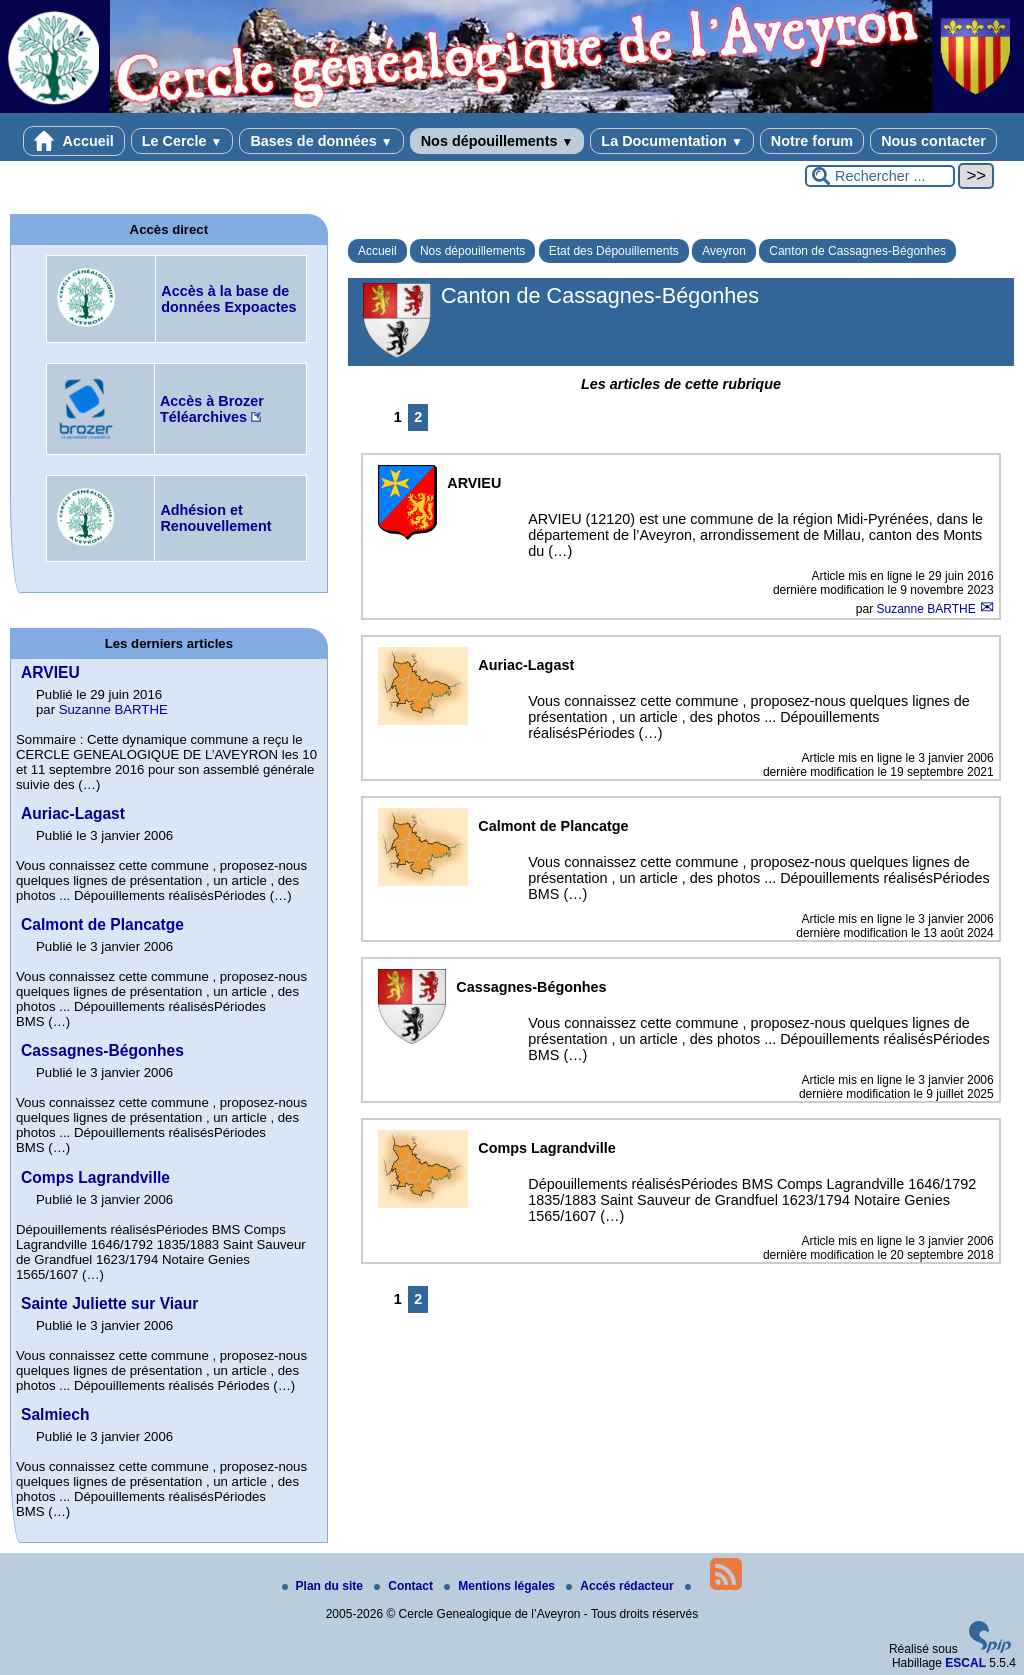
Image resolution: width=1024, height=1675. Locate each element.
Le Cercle (182, 141)
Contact (405, 1586)
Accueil (74, 141)
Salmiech (55, 1414)
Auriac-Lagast (73, 813)
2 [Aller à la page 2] (418, 417)
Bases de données (321, 141)
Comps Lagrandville (95, 1177)
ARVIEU (50, 672)
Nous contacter (933, 141)
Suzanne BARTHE (928, 609)
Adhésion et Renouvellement (215, 518)
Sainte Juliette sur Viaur (109, 1303)
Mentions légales (501, 1586)
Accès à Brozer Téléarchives (212, 409)
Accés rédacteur (621, 1586)
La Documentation (671, 141)
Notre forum (812, 141)
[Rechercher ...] (880, 176)
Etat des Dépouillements (614, 251)
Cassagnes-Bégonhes (102, 1050)
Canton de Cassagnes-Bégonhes (857, 251)
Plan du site (324, 1586)
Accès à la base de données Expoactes (228, 299)
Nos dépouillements (497, 141)
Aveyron (724, 251)
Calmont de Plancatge (102, 924)
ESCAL (965, 1663)
